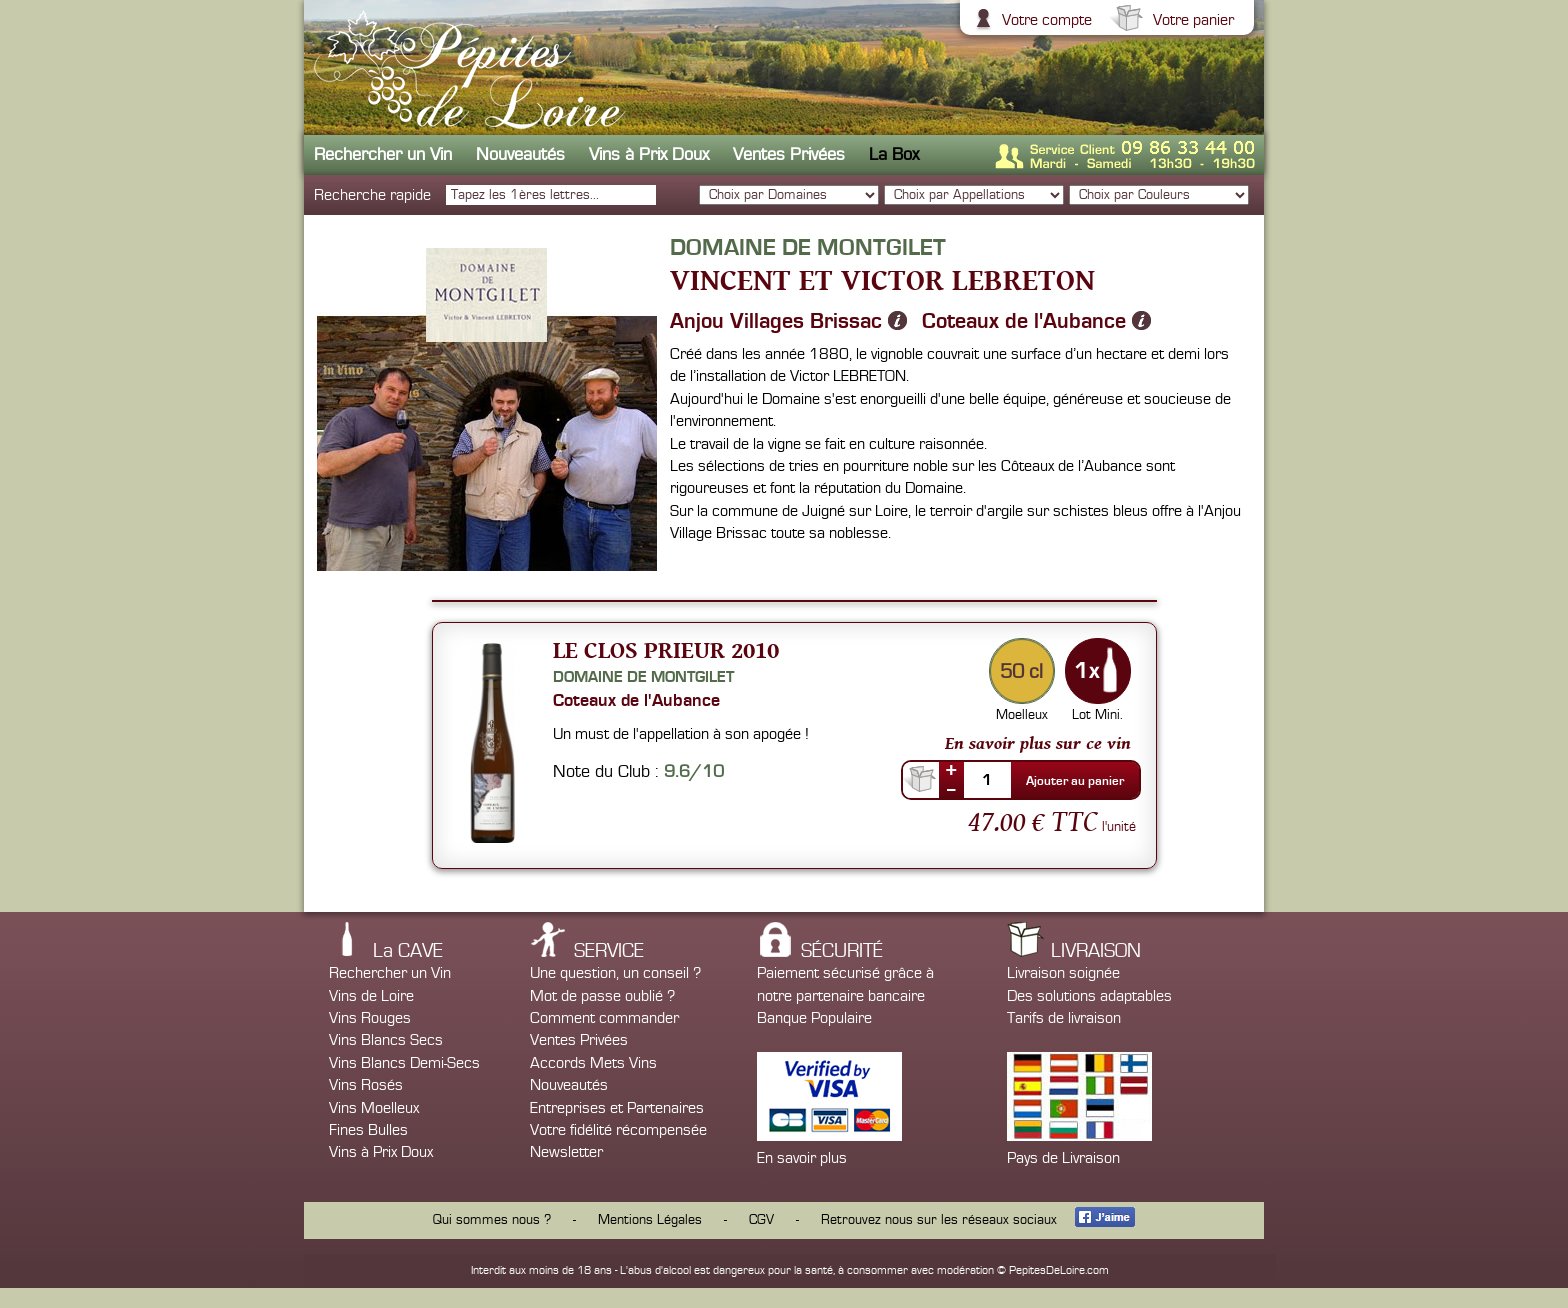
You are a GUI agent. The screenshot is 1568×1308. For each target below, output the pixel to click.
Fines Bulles (368, 1130)
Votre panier (1191, 20)
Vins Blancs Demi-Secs (404, 1063)
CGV (761, 1220)
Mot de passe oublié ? (602, 996)
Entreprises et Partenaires (617, 1108)
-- (951, 789)
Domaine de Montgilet (643, 677)
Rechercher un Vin (383, 154)
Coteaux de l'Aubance (1024, 321)
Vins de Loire (371, 996)
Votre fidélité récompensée (618, 1130)
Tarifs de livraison (1064, 1018)
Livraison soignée (1063, 973)
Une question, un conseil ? (615, 973)
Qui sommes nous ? (492, 1220)
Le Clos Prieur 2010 (666, 649)
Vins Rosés (366, 1085)
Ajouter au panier (1075, 781)
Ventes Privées (789, 154)
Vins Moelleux (374, 1108)
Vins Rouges (370, 1018)
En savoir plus (802, 1158)
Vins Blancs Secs (386, 1040)
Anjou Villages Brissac (776, 321)
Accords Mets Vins (593, 1063)
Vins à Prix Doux (649, 154)
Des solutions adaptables (1089, 996)
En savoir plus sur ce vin (1038, 743)
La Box (894, 154)
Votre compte (1044, 20)
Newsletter (566, 1152)
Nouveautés (520, 154)
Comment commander (604, 1018)
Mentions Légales (650, 1220)
